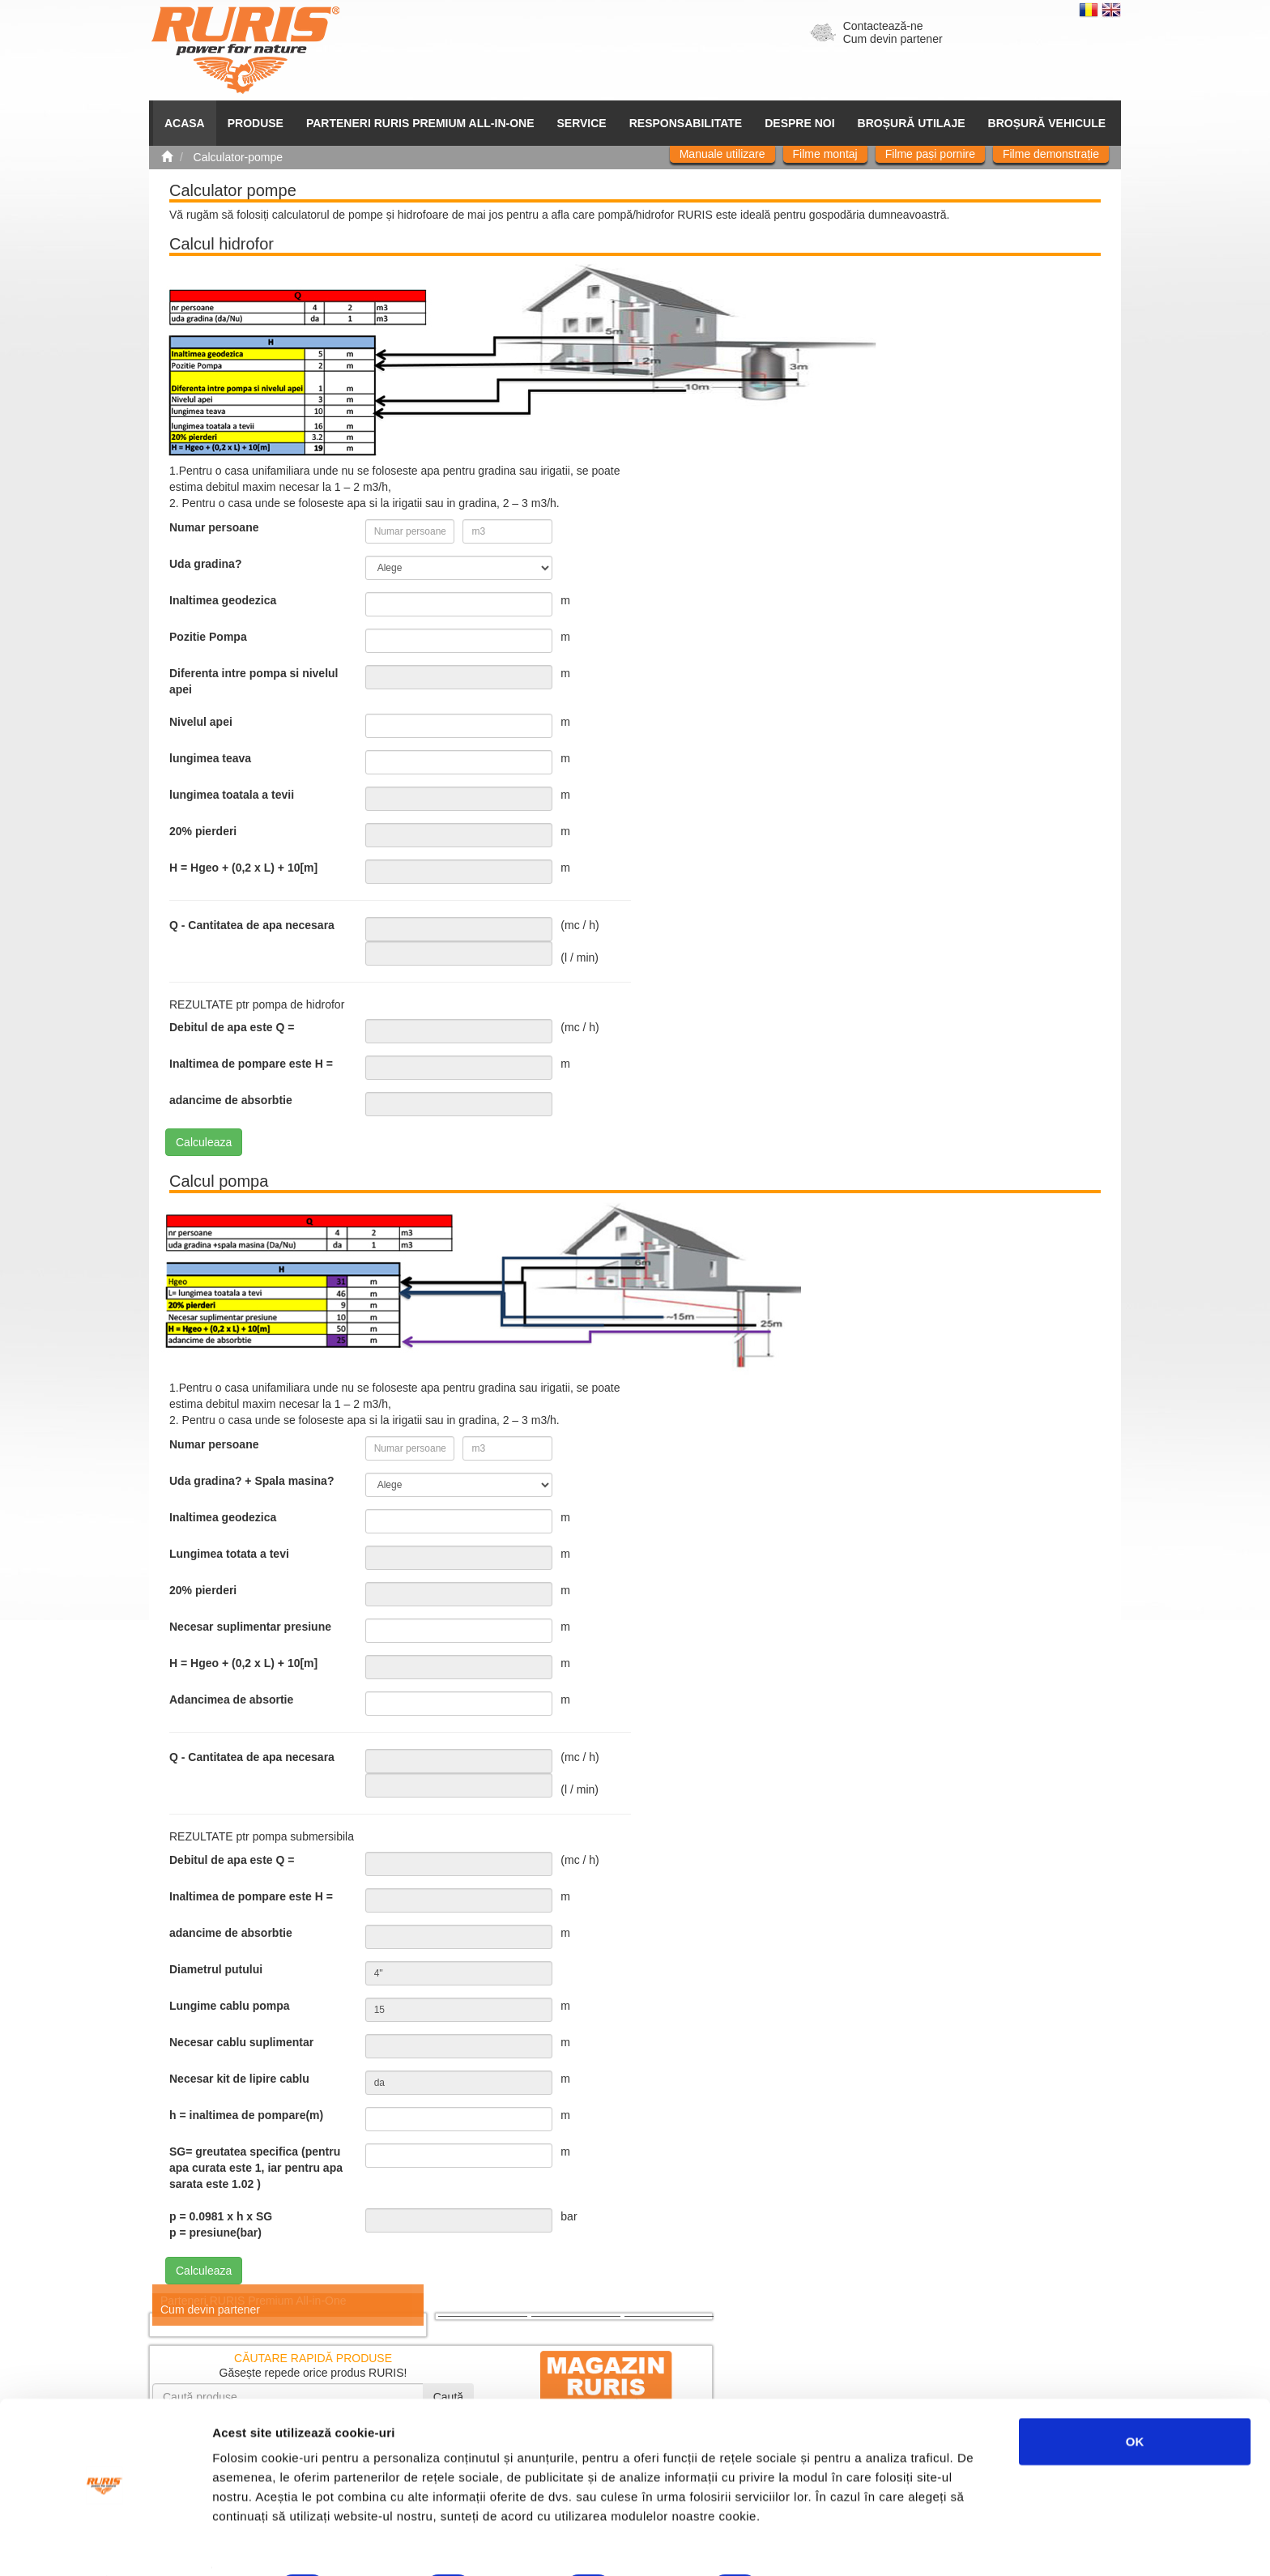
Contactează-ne (883, 25)
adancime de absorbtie (230, 1100)
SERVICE (582, 123)
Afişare (810, 2544)
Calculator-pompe (238, 157)
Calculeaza (204, 1142)
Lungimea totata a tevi (229, 1553)
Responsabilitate (686, 123)
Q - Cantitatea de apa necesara (252, 925)
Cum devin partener (893, 38)
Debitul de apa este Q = (231, 1027)
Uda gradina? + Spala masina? (251, 1480)
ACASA (184, 123)
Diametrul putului (215, 1969)
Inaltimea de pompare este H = (251, 1063)
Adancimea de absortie (231, 1699)
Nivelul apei (200, 721)
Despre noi (799, 123)
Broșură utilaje (911, 123)
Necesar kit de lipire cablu (239, 2078)
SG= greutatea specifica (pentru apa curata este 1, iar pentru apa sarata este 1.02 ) (256, 2167)
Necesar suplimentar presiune (250, 1626)
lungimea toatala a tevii (231, 794)
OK (1135, 2397)
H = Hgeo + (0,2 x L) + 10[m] (243, 867)
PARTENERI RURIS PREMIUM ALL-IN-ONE (420, 123)
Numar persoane (213, 527)
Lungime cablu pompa (229, 2005)
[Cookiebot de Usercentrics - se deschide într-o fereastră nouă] (105, 2544)
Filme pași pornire (930, 153)
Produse (255, 123)
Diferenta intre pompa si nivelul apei (254, 681)
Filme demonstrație (1051, 153)
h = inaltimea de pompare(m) (246, 2115)
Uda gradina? (205, 563)
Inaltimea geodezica (222, 600)
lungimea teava (210, 758)
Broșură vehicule (1047, 123)
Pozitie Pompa (208, 636)
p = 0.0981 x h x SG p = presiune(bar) (220, 2224)
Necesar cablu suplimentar (241, 2042)
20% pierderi (203, 831)
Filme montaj (825, 153)
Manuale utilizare (722, 153)
